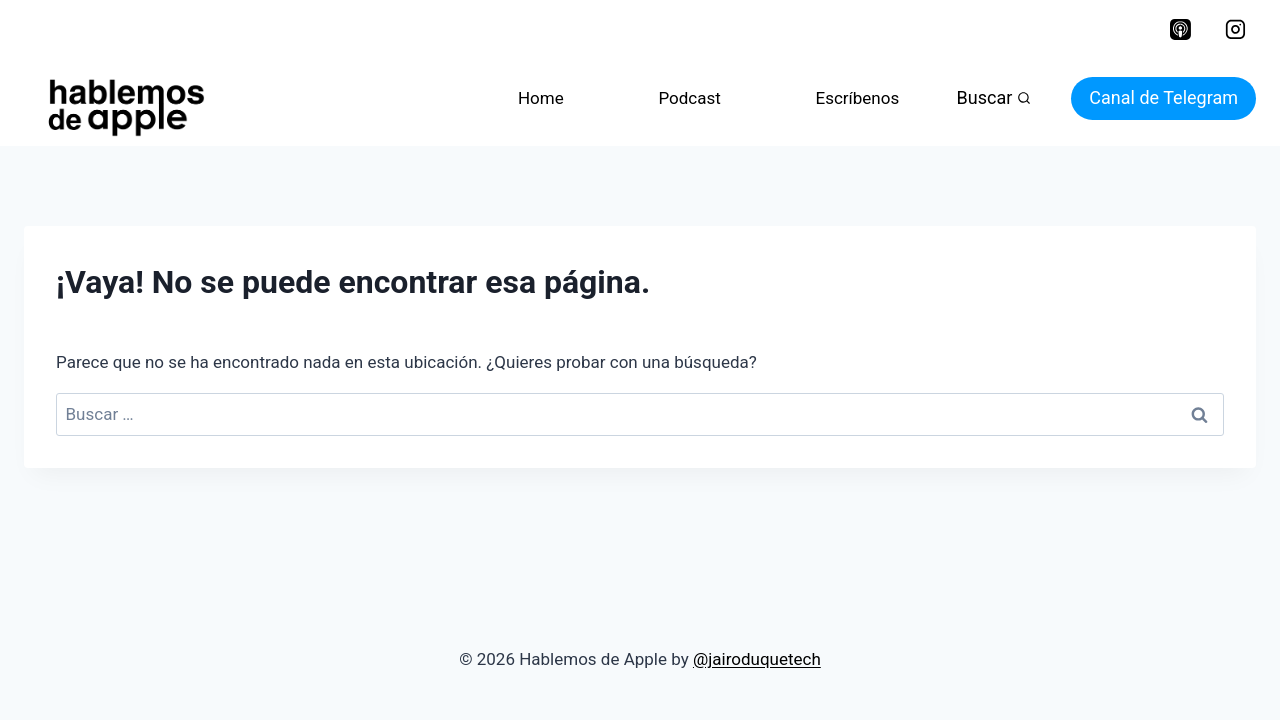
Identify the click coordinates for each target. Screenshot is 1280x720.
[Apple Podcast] (1180, 30)
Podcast (689, 98)
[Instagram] (1235, 30)
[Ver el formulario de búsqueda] (994, 98)
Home (541, 98)
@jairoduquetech (757, 659)
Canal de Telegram (1163, 97)
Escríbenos (857, 98)
